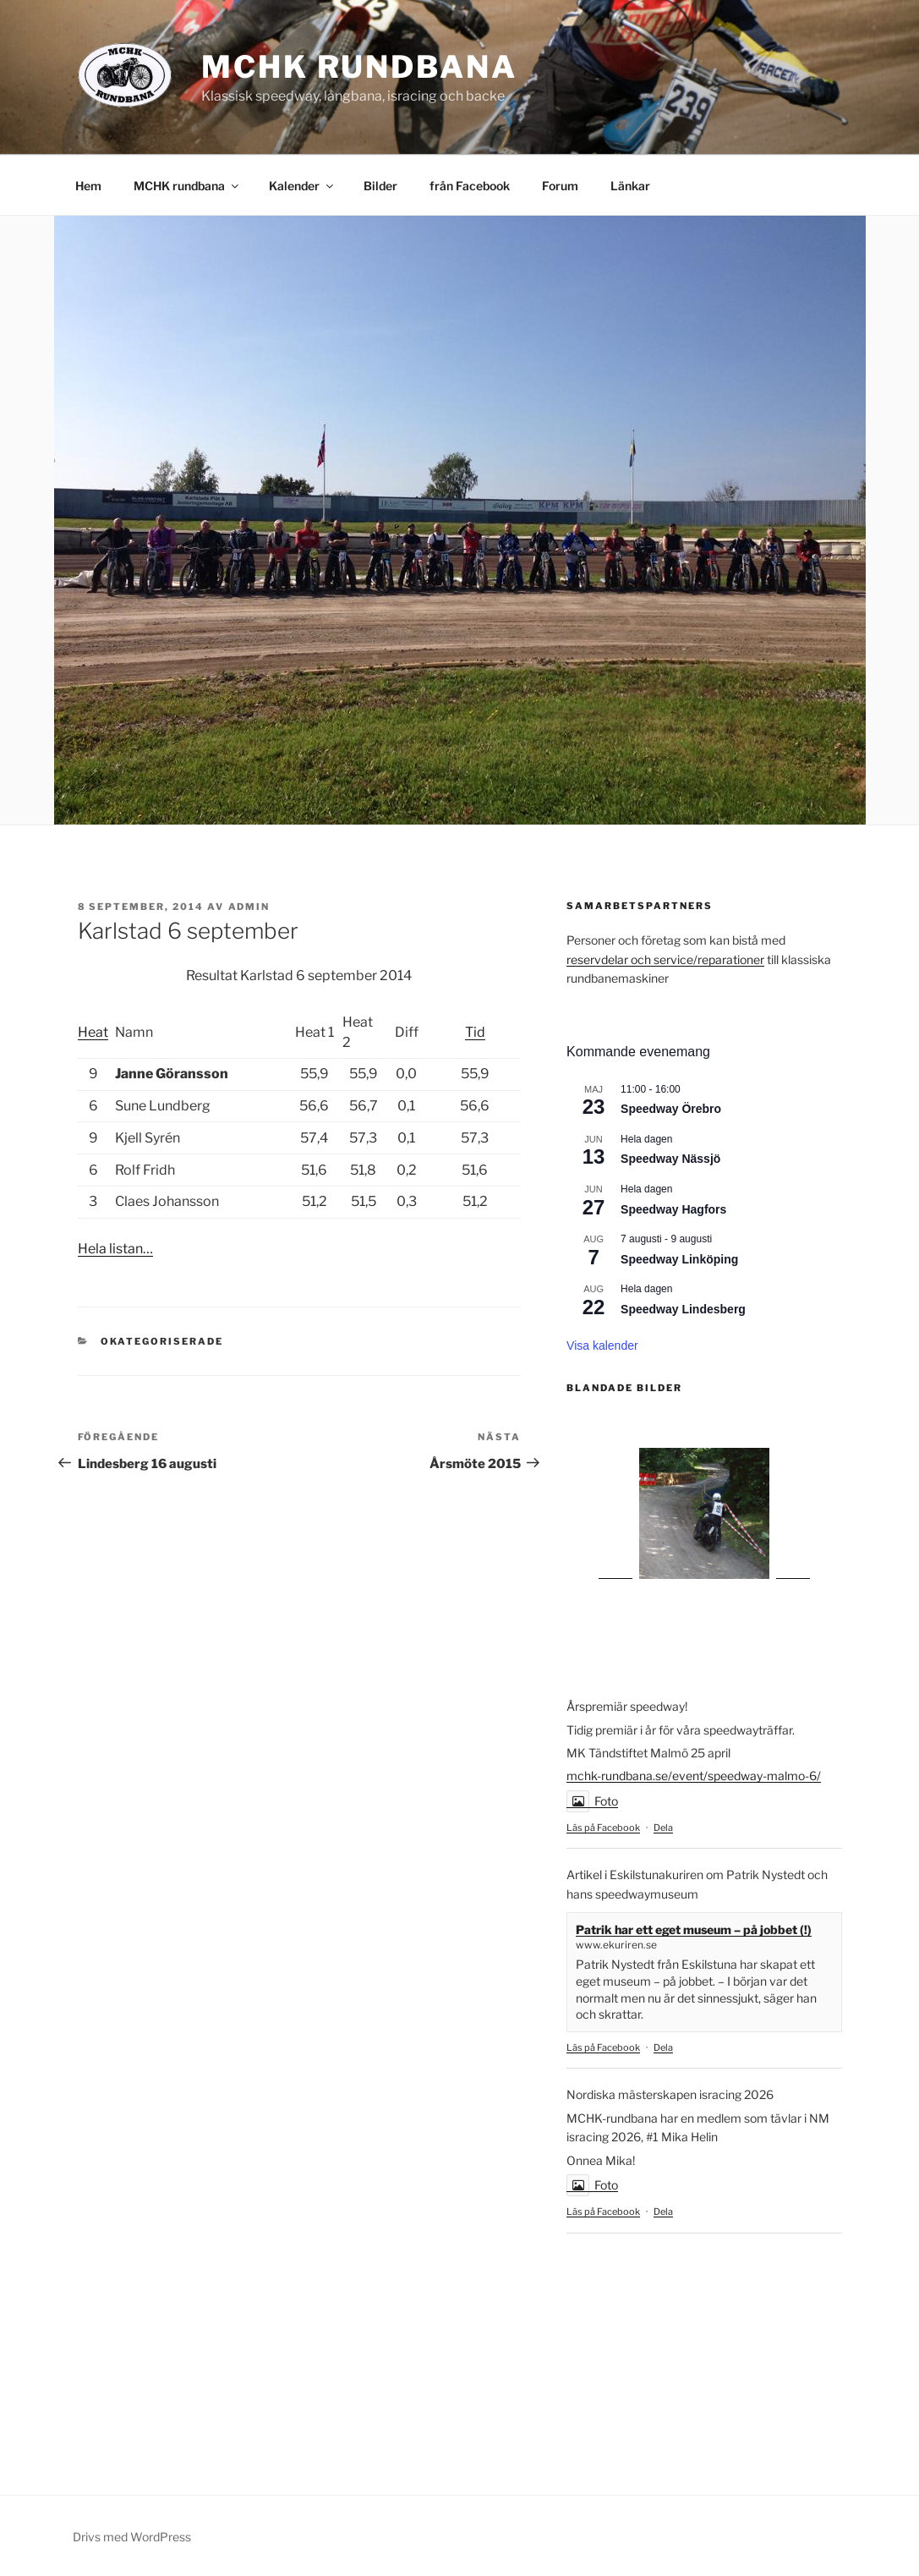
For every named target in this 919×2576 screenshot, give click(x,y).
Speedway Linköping (679, 1259)
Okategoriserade (162, 1341)
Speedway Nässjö (670, 1158)
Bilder (380, 185)
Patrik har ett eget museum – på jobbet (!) (694, 1929)
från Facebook (469, 185)
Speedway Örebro (671, 1108)
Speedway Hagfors (673, 1209)
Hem (88, 185)
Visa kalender (602, 1345)
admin (249, 907)
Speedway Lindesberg (683, 1309)
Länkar (630, 185)
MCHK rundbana (359, 66)
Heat (93, 1032)
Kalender (302, 185)
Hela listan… (115, 1249)
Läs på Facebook (603, 1827)
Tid (475, 1032)
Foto (592, 1801)
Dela (663, 1827)
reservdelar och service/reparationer (665, 959)
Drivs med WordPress (132, 2536)
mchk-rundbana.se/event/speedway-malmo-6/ (693, 1775)
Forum (560, 185)
